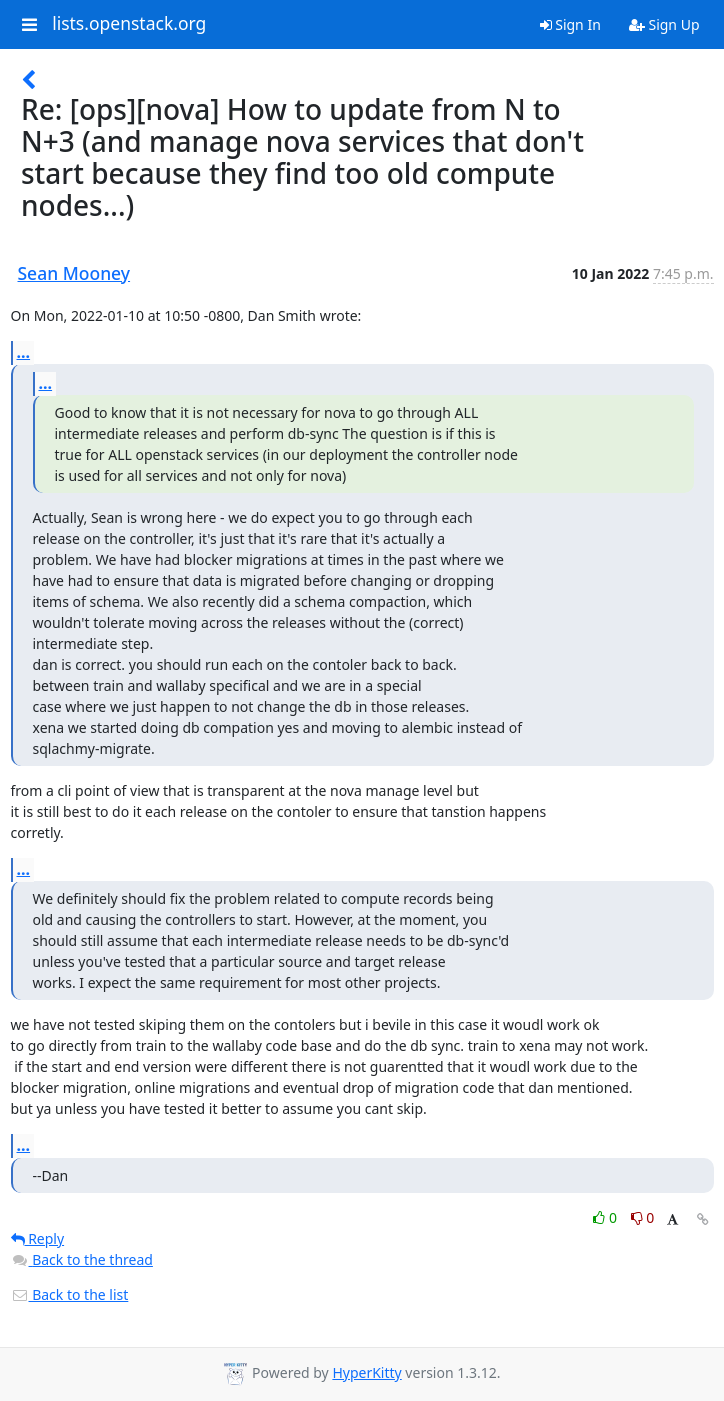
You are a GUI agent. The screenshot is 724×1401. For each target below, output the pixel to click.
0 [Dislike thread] (643, 1217)
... (24, 352)
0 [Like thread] (606, 1217)
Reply (38, 1238)
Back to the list (70, 1294)
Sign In (570, 24)
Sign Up (664, 24)
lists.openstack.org (129, 24)
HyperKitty (366, 1372)
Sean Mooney (74, 273)
